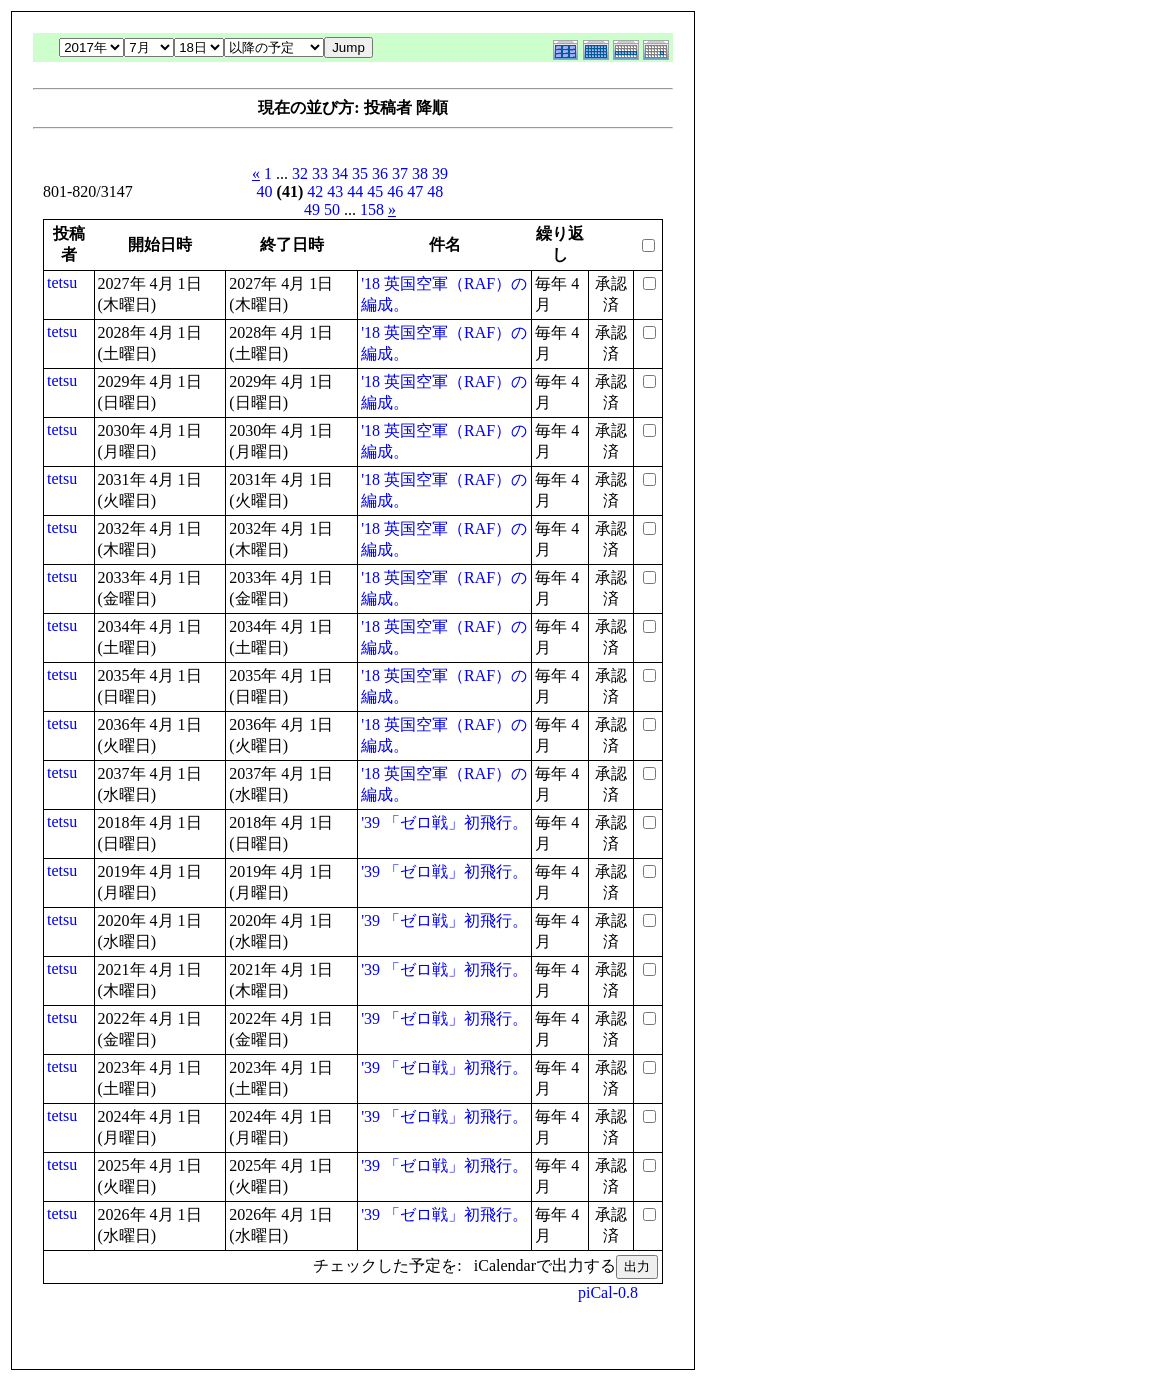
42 (315, 191)
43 (335, 191)
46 (395, 191)
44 (355, 191)
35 (360, 173)
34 (340, 173)
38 (420, 173)
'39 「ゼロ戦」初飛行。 (444, 822)
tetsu (62, 282)
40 (265, 191)
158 (372, 209)
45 (375, 191)
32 (300, 173)
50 (332, 209)
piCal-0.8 (608, 1292)
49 (312, 209)
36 (380, 173)
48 (435, 191)
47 (415, 191)
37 (400, 173)
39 (440, 173)
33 (320, 173)
